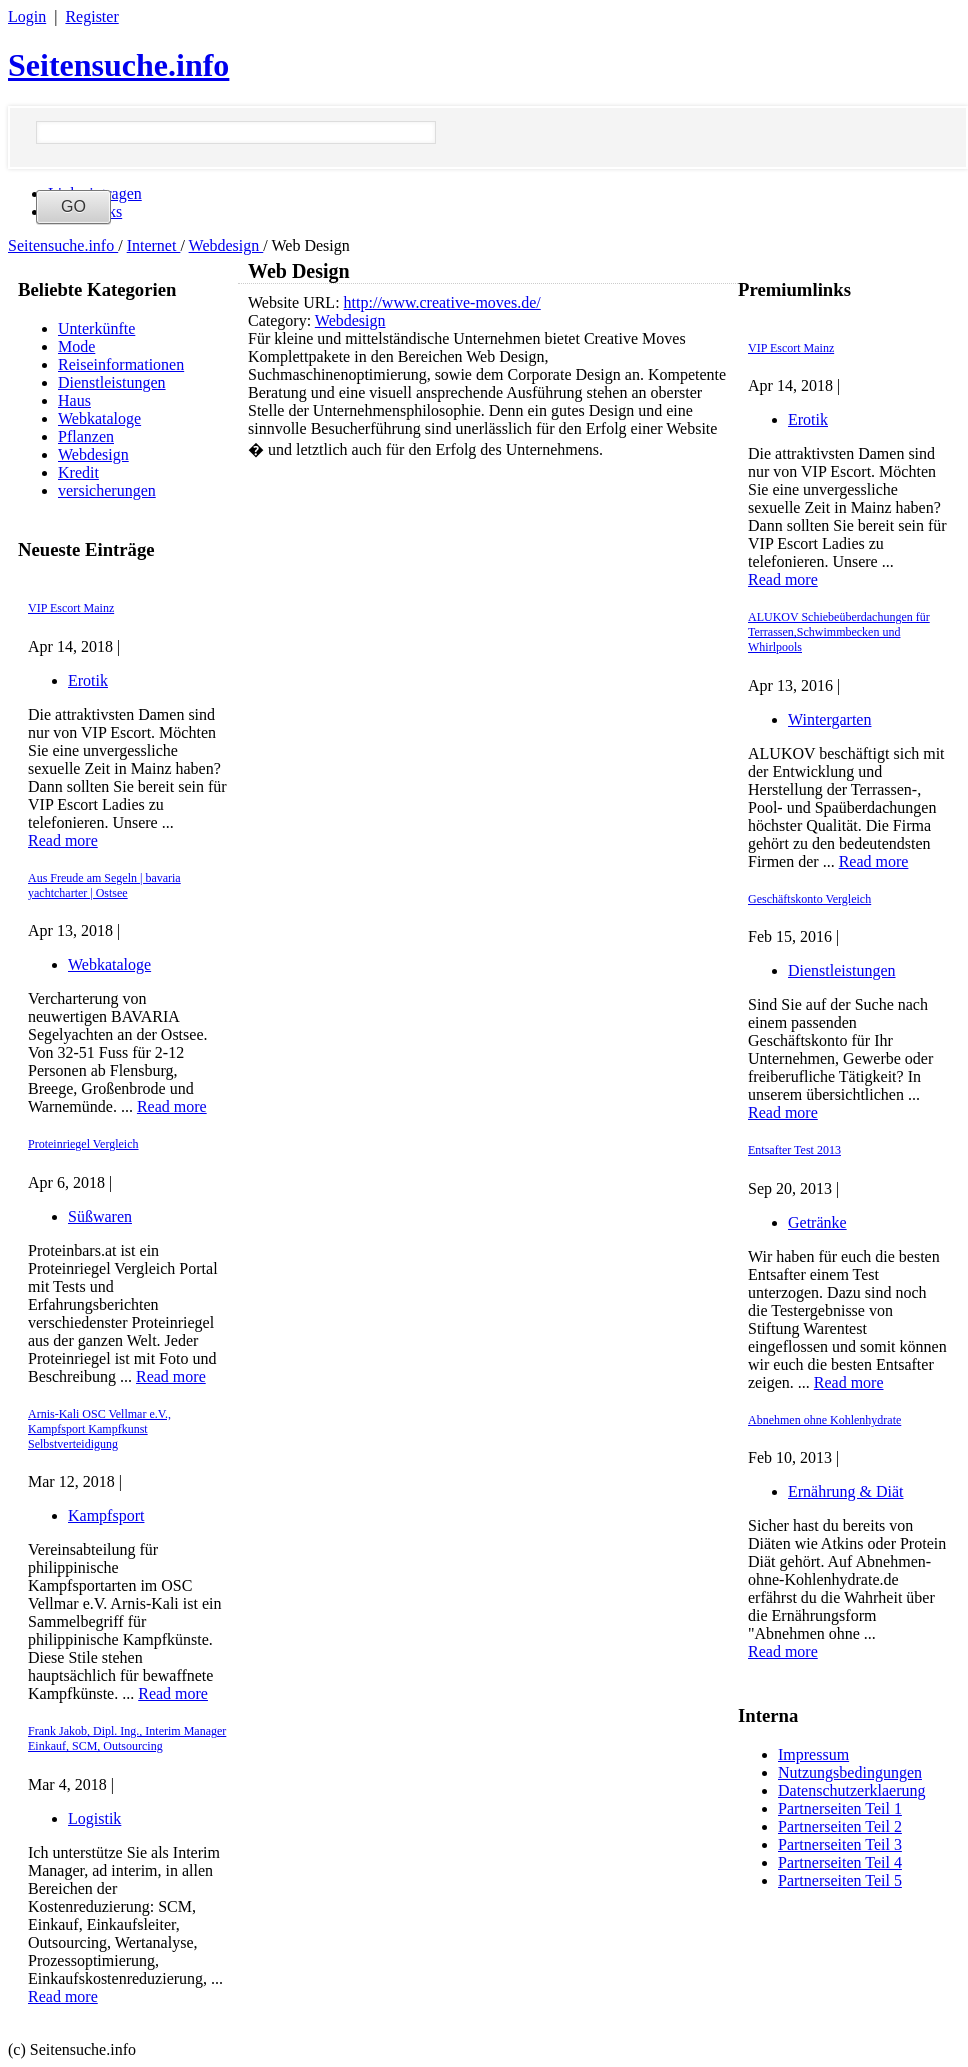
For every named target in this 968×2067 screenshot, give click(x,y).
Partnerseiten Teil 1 (840, 1808)
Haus (74, 400)
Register (91, 16)
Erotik (88, 680)
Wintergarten (829, 719)
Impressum (813, 1754)
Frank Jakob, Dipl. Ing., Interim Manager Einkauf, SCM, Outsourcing (127, 1738)
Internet (154, 245)
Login (27, 16)
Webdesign (226, 245)
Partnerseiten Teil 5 (840, 1880)
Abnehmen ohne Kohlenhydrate (824, 1420)
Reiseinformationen (121, 364)
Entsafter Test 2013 (794, 1150)
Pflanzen (86, 436)
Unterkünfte (96, 328)
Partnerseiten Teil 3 (840, 1844)
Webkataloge (99, 418)
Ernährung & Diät (846, 1491)
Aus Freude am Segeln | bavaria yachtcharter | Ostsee (104, 885)
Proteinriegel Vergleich (83, 1144)
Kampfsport (106, 1515)
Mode (76, 346)
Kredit (78, 472)
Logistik (94, 1818)
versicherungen (107, 490)
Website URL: (296, 302)
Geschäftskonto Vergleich (809, 899)
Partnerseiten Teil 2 (840, 1826)
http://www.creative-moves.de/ (442, 302)
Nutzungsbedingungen (850, 1772)
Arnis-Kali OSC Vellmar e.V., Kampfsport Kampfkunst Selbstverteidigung (99, 1429)
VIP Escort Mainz (71, 608)
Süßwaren (100, 1216)
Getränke (817, 1222)
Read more (63, 840)
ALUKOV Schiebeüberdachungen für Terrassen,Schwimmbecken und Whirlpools (839, 632)
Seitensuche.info (118, 65)
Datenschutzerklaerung (851, 1790)
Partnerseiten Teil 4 (840, 1862)
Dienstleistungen (112, 382)
